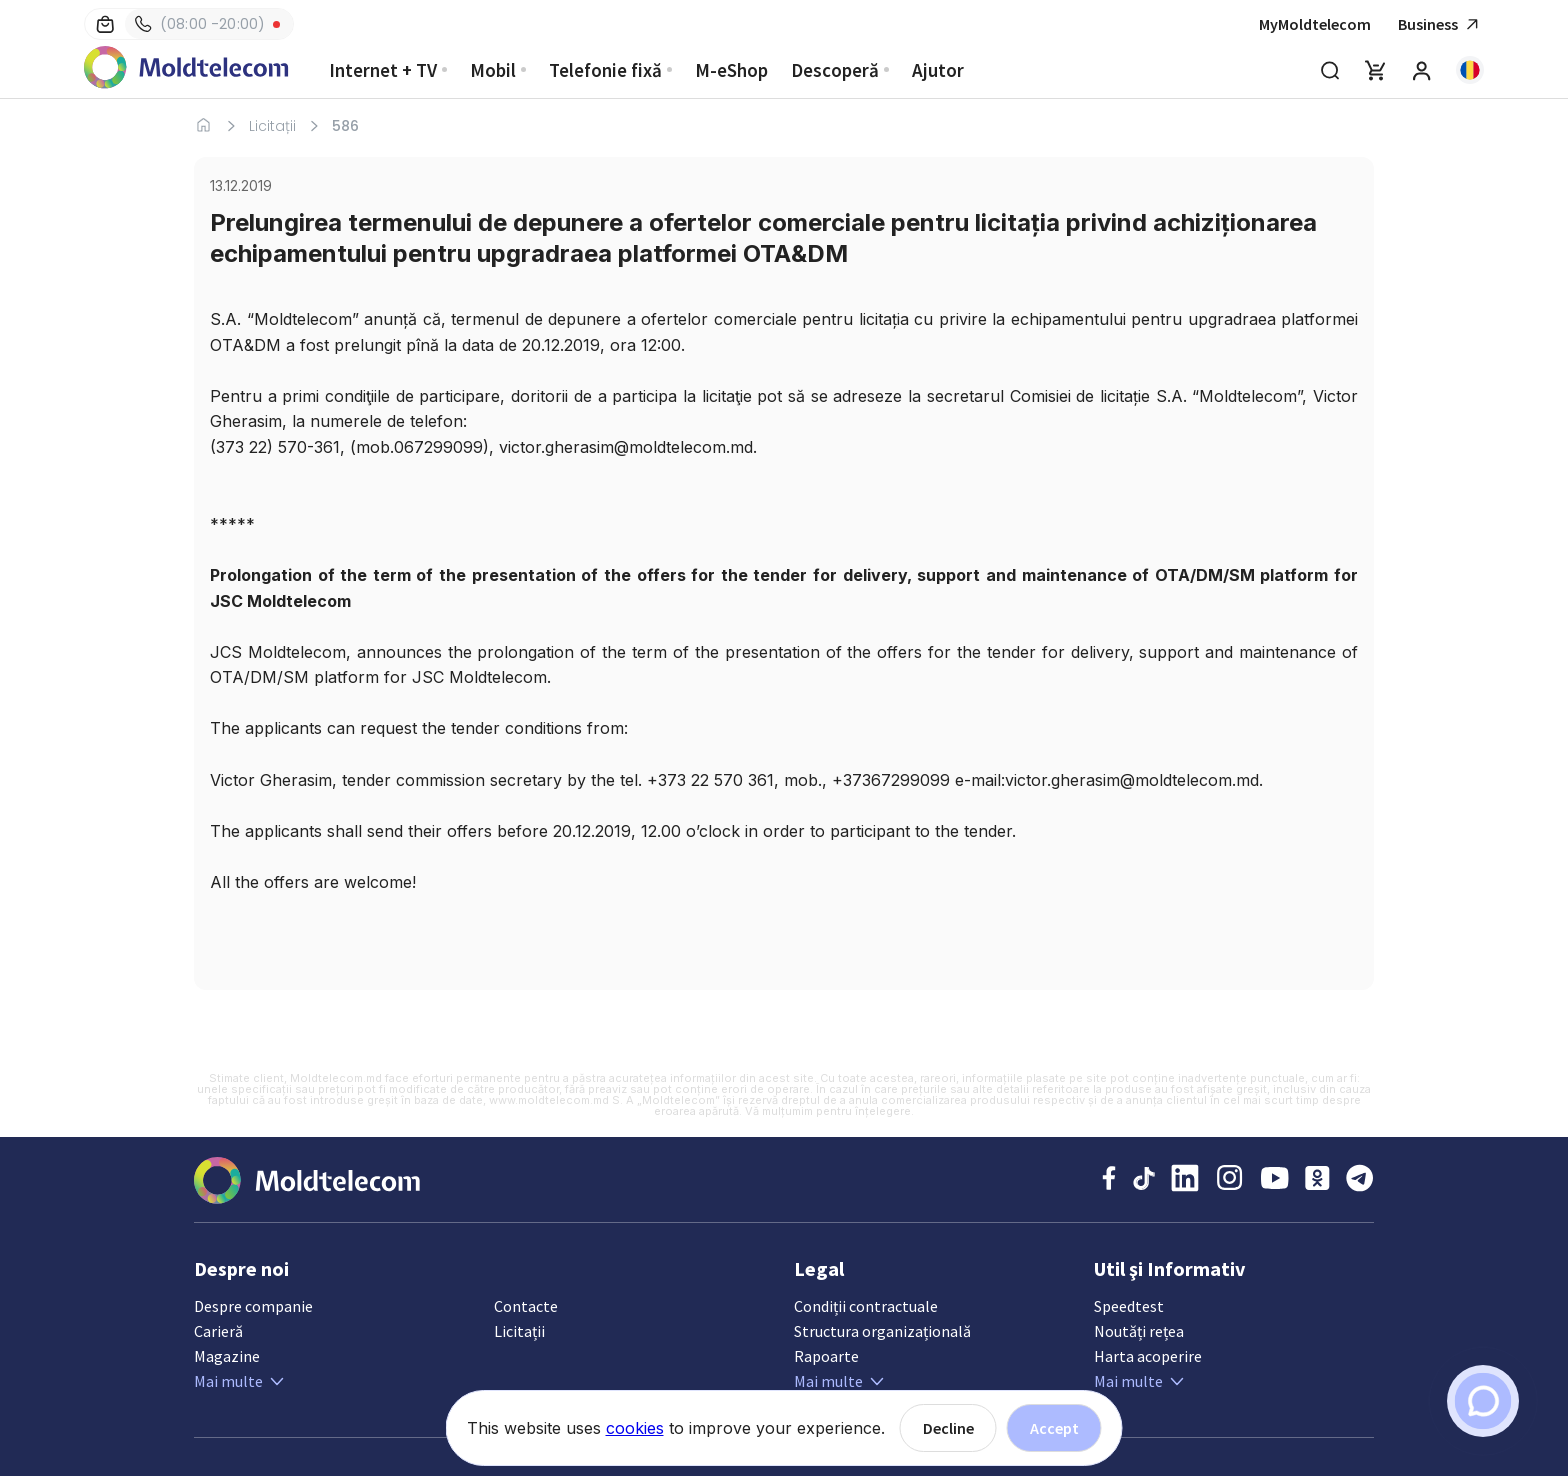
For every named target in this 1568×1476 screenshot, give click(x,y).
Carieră (218, 1331)
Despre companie (253, 1306)
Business (1441, 24)
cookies (635, 1428)
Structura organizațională (882, 1331)
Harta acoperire (1148, 1356)
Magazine (227, 1356)
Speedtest (1129, 1306)
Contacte (526, 1306)
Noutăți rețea (1139, 1331)
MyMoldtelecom (1315, 24)
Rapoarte (826, 1356)
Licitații (272, 126)
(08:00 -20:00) (200, 24)
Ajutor (938, 70)
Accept (1054, 1428)
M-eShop (731, 70)
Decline (948, 1428)
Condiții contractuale (866, 1306)
